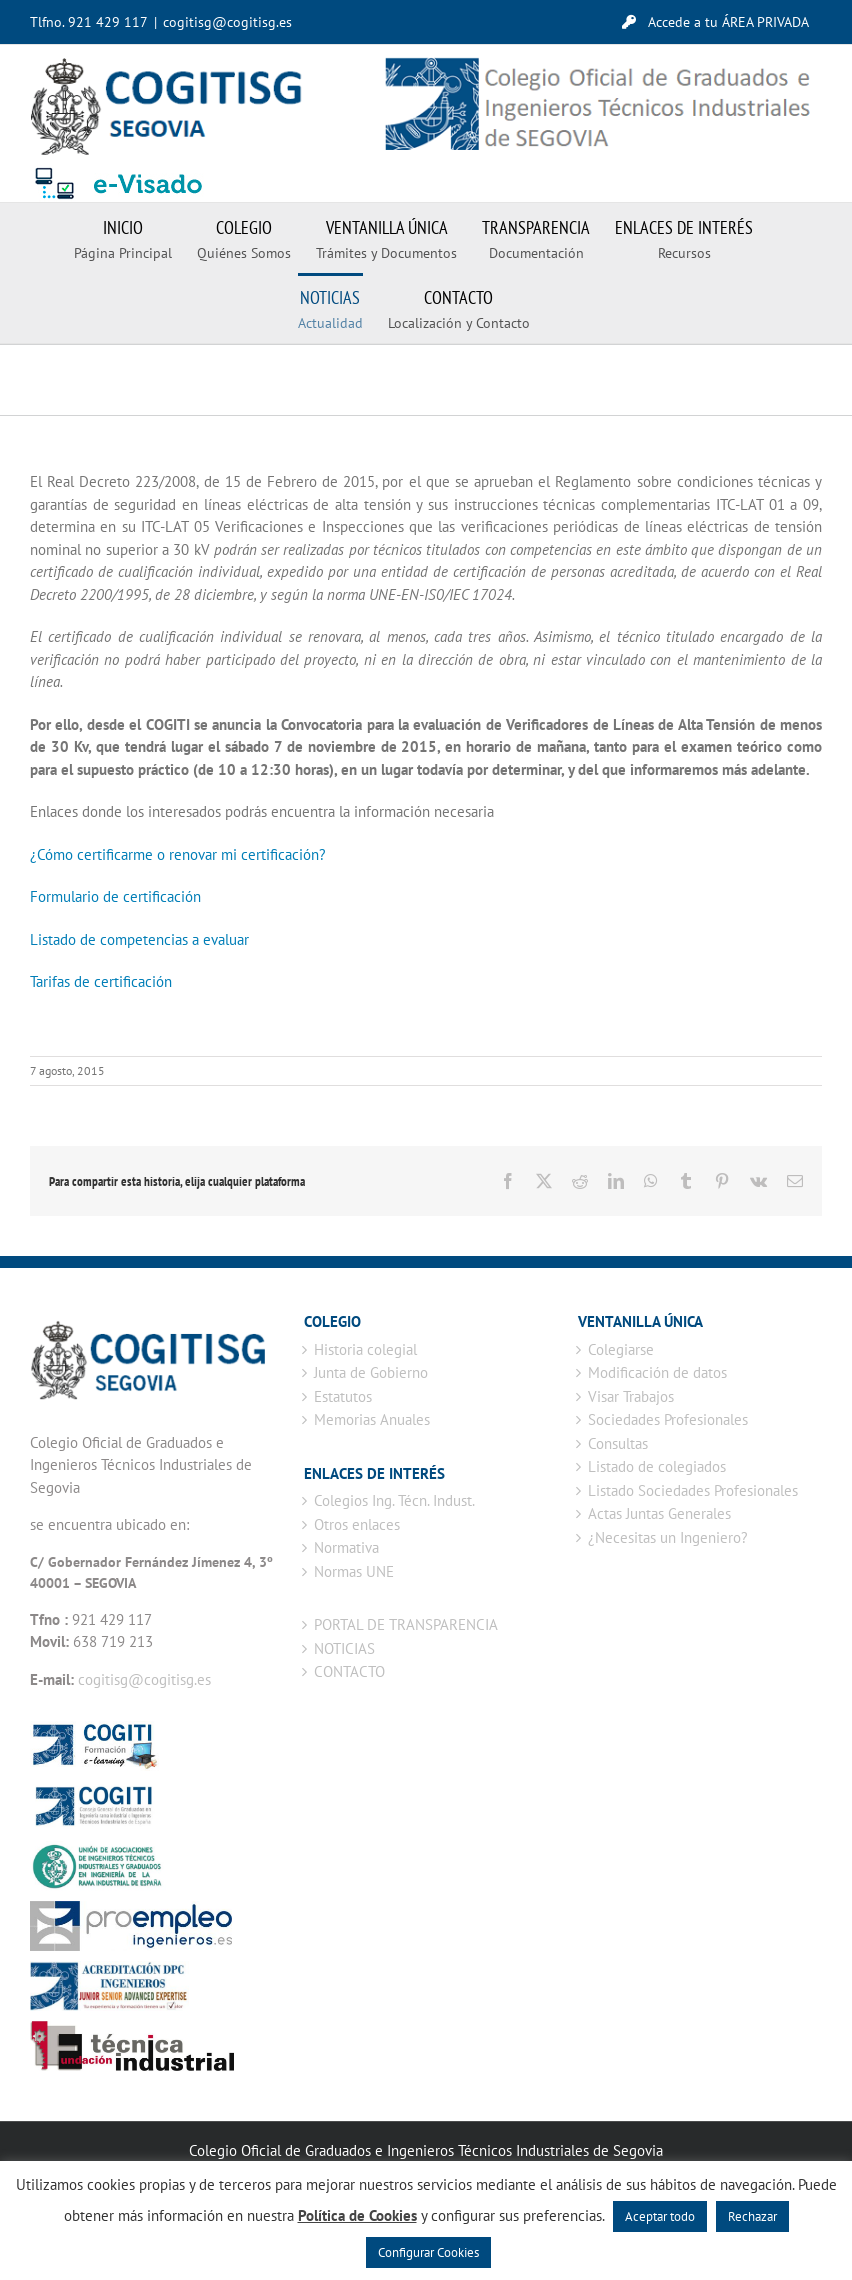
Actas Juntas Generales (659, 1513)
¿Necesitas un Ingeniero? (668, 1537)
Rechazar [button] (752, 2216)
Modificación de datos (657, 1372)
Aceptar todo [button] (660, 2216)
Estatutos (343, 1396)
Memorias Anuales (372, 1419)
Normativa (346, 1547)
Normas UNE (354, 1571)
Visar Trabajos (631, 1396)
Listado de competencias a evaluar (139, 939)
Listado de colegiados (657, 1466)
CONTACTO (349, 1671)
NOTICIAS (344, 1648)
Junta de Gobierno (371, 1372)
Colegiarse (621, 1349)
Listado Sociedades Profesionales (693, 1490)
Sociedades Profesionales (668, 1419)
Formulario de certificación (115, 896)
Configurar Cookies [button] (428, 2252)
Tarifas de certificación (101, 981)
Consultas (618, 1443)
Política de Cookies (357, 2215)
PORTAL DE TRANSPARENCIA (406, 1624)
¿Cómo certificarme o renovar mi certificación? (178, 854)
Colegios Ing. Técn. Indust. (394, 1500)
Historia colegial (365, 1349)
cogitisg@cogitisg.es (227, 22)
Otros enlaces (357, 1524)
